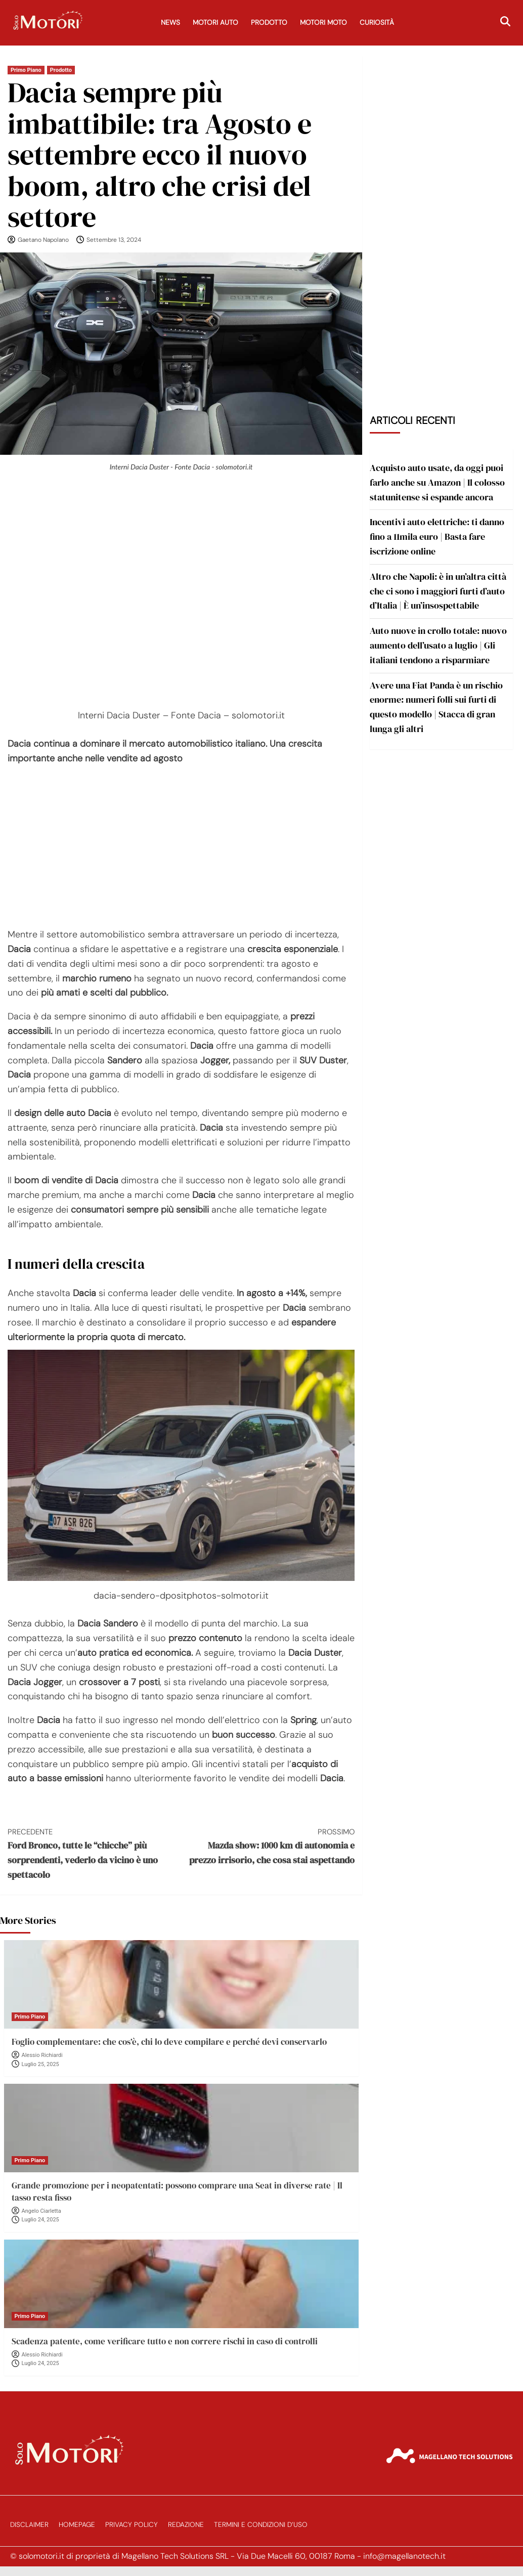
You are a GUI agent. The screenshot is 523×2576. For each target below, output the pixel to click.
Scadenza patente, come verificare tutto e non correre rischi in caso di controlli (165, 2341)
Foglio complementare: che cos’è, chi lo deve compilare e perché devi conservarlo (169, 2042)
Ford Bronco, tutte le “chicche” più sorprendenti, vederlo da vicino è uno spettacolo (94, 1853)
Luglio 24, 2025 (40, 2219)
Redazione (186, 2524)
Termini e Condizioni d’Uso (261, 2524)
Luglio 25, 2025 (40, 2064)
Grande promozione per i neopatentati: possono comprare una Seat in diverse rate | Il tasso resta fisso (177, 2191)
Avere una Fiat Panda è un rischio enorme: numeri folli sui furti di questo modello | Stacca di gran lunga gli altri (436, 707)
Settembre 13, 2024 (113, 240)
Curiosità (377, 22)
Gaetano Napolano (43, 240)
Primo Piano (26, 70)
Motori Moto (323, 22)
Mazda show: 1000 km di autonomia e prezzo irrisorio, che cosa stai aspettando (268, 1846)
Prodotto (269, 22)
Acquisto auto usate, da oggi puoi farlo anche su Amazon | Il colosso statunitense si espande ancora (437, 482)
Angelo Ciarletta (41, 2211)
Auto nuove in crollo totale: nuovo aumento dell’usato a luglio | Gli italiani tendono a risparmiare (438, 645)
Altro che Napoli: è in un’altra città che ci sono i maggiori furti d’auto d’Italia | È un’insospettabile (438, 591)
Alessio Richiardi (42, 2055)
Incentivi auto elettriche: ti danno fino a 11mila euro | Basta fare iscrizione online (437, 536)
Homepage (77, 2524)
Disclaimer (29, 2524)
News (170, 22)
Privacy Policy (131, 2524)
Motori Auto (215, 22)
